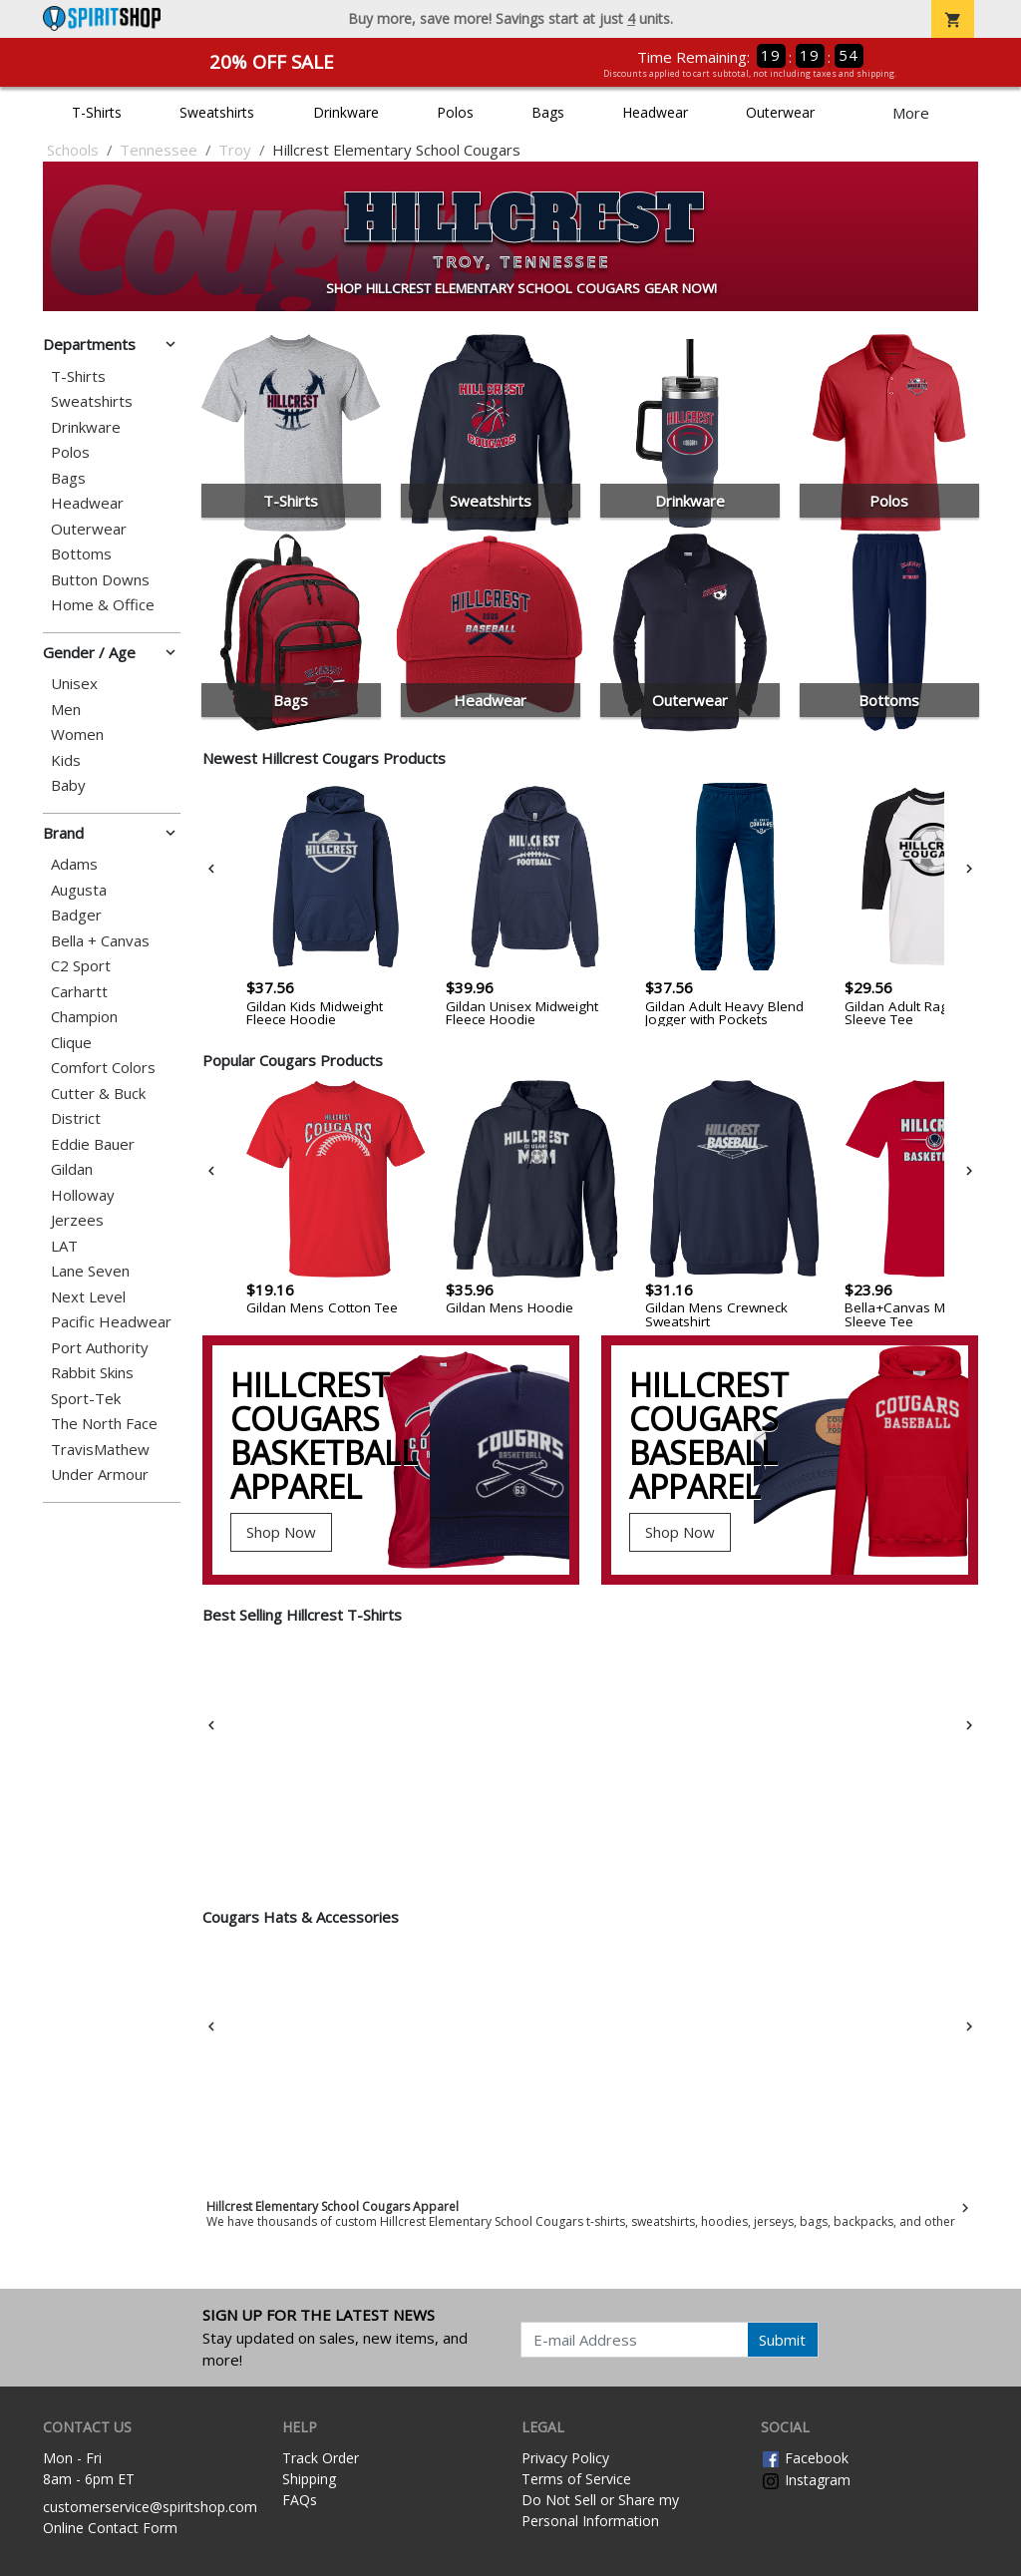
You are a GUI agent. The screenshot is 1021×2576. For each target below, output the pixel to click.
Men (66, 709)
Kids (66, 760)
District (76, 1118)
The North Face (104, 1423)
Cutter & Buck (98, 1093)
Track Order (320, 2457)
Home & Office (103, 604)
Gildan (72, 1169)
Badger (76, 915)
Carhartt (79, 991)
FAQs (299, 2499)
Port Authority (100, 1347)
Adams (74, 864)
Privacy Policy (565, 2457)
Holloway (83, 1195)
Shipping (309, 2478)
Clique (71, 1042)
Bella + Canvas (100, 940)
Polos (455, 112)
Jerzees (77, 1220)
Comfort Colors (103, 1067)
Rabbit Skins (92, 1372)
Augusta (79, 890)
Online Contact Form (110, 2527)
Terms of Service (576, 2478)
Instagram (806, 2479)
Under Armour (100, 1474)
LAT (64, 1246)
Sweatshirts (216, 112)
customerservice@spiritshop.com (150, 2506)
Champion (84, 1016)
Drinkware (346, 112)
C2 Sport (81, 965)
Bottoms (81, 554)
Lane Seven (90, 1271)
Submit (782, 2340)
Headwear (655, 112)
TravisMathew (100, 1449)
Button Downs (100, 579)
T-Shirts (97, 112)
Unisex (74, 683)
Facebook (805, 2457)
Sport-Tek (86, 1398)
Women (77, 734)
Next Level (88, 1296)
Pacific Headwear (111, 1321)
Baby (68, 785)
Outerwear (780, 112)
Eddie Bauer (93, 1144)
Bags (547, 112)
